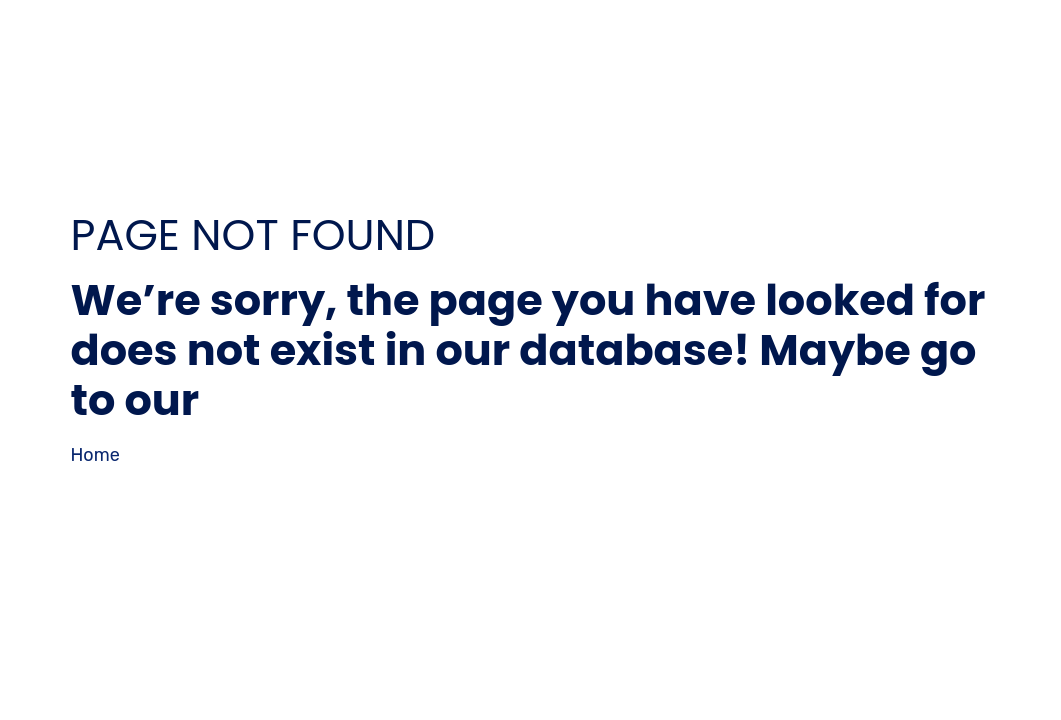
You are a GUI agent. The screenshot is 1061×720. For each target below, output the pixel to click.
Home (95, 455)
